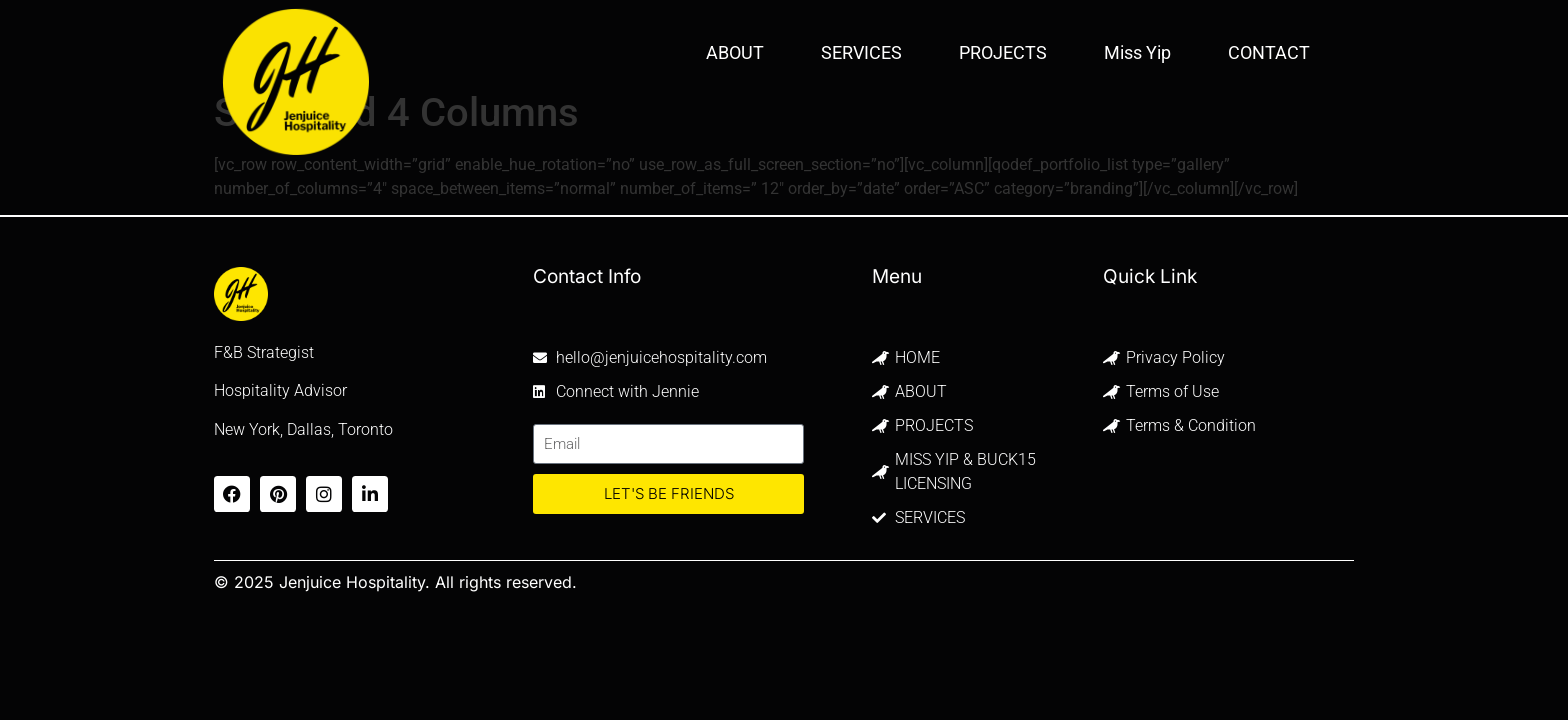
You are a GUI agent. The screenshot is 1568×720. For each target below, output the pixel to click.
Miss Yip (1137, 52)
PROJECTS (1003, 52)
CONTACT (1269, 52)
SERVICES (861, 52)
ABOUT (735, 52)
